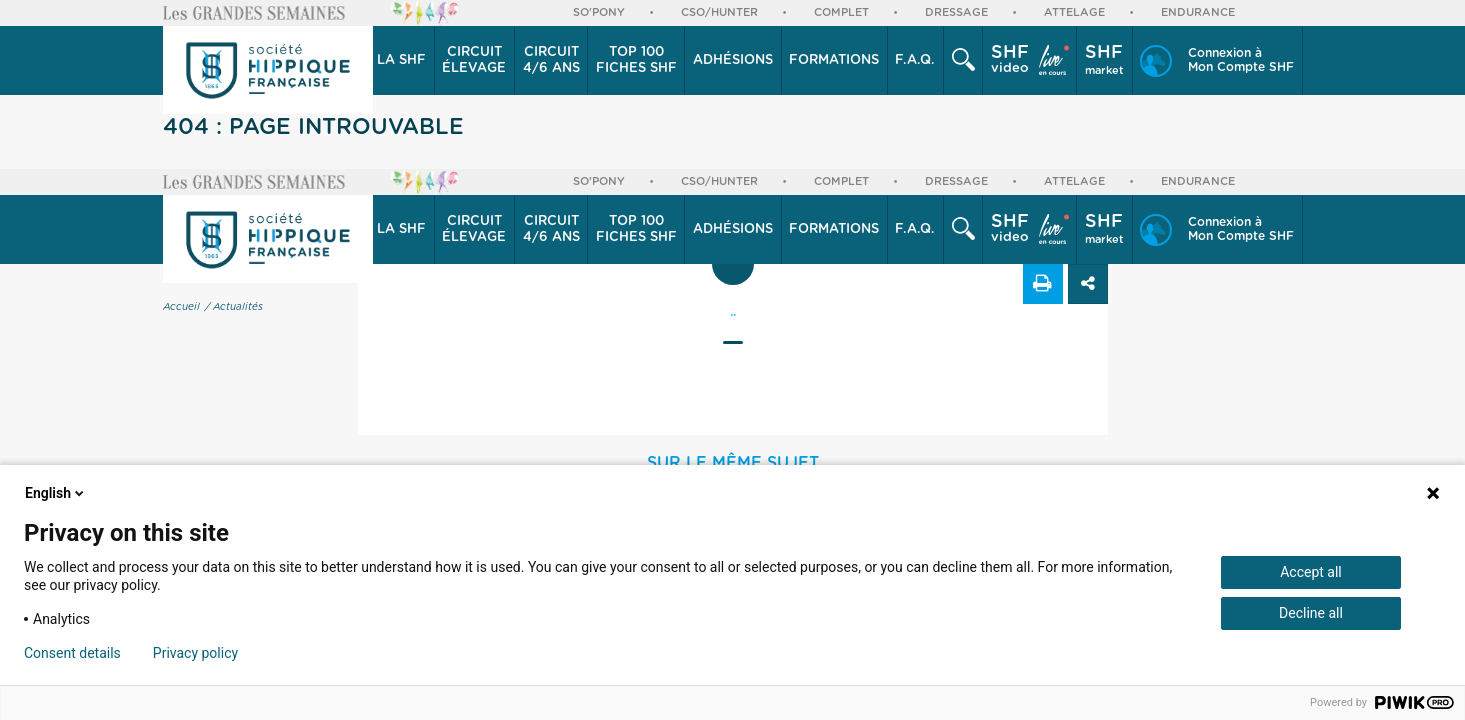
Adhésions (733, 60)
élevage (474, 60)
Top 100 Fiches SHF (636, 60)
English (56, 493)
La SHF (401, 60)
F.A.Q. (915, 60)
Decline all (1311, 613)
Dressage (956, 12)
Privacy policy (195, 653)
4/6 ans (551, 60)
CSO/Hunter (719, 12)
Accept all (1311, 572)
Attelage (1074, 12)
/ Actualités (234, 307)
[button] (402, 61)
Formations (834, 60)
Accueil (181, 307)
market (1104, 60)
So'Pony (599, 12)
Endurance (1198, 12)
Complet (841, 12)
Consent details (72, 653)
